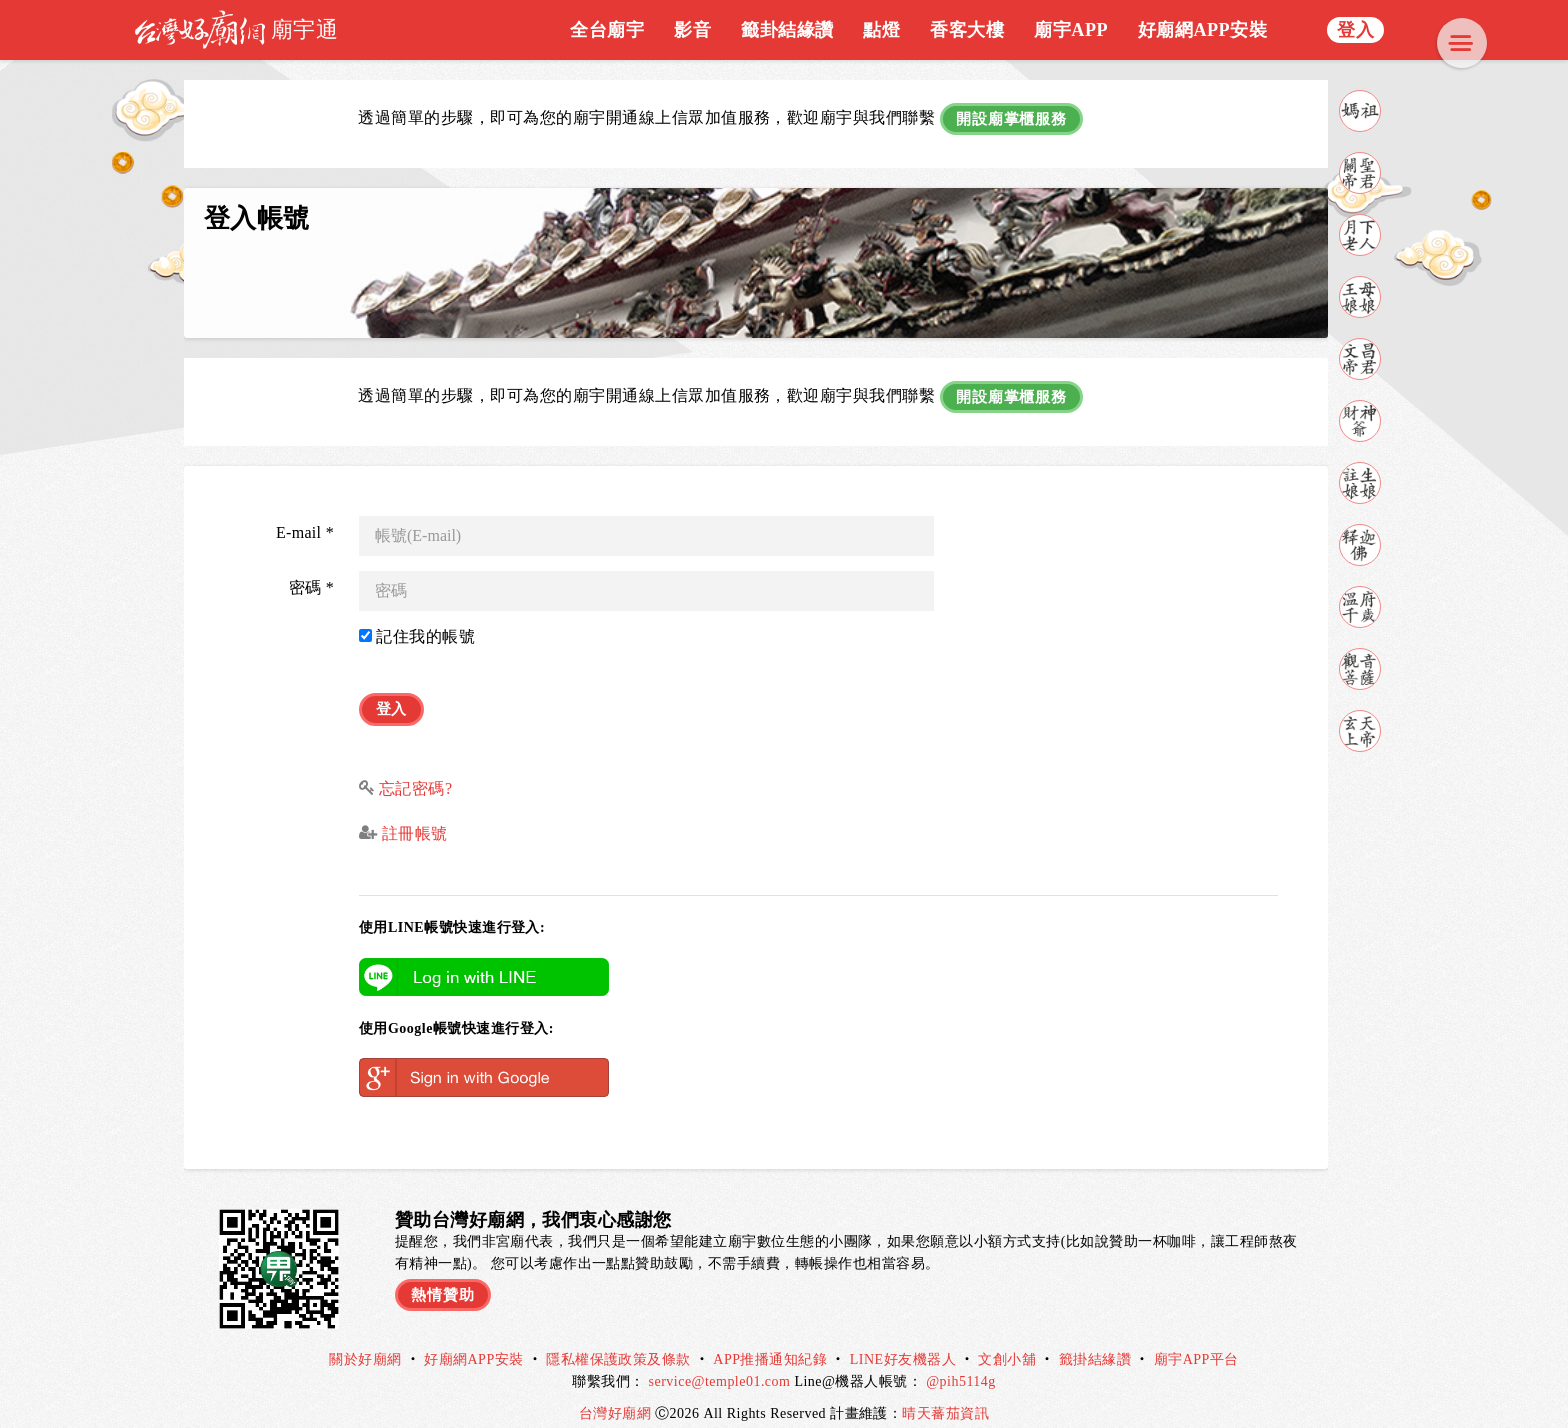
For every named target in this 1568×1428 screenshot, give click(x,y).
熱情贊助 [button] (444, 1274)
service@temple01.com (720, 1363)
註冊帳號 (412, 815)
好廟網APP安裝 (1202, 30)
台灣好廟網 (617, 1395)
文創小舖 (1007, 1341)
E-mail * (305, 520)
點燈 (881, 30)
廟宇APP (1071, 30)
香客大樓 (967, 30)
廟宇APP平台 (1196, 1341)
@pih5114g (961, 1363)
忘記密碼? (416, 770)
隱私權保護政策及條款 (618, 1341)
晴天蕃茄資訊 (945, 1395)
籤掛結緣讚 (1095, 1341)
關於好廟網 (365, 1341)
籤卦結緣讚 (787, 30)
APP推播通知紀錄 (770, 1341)
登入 (1355, 30)
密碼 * (311, 575)
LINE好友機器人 (903, 1341)
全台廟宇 (607, 30)
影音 (692, 30)
